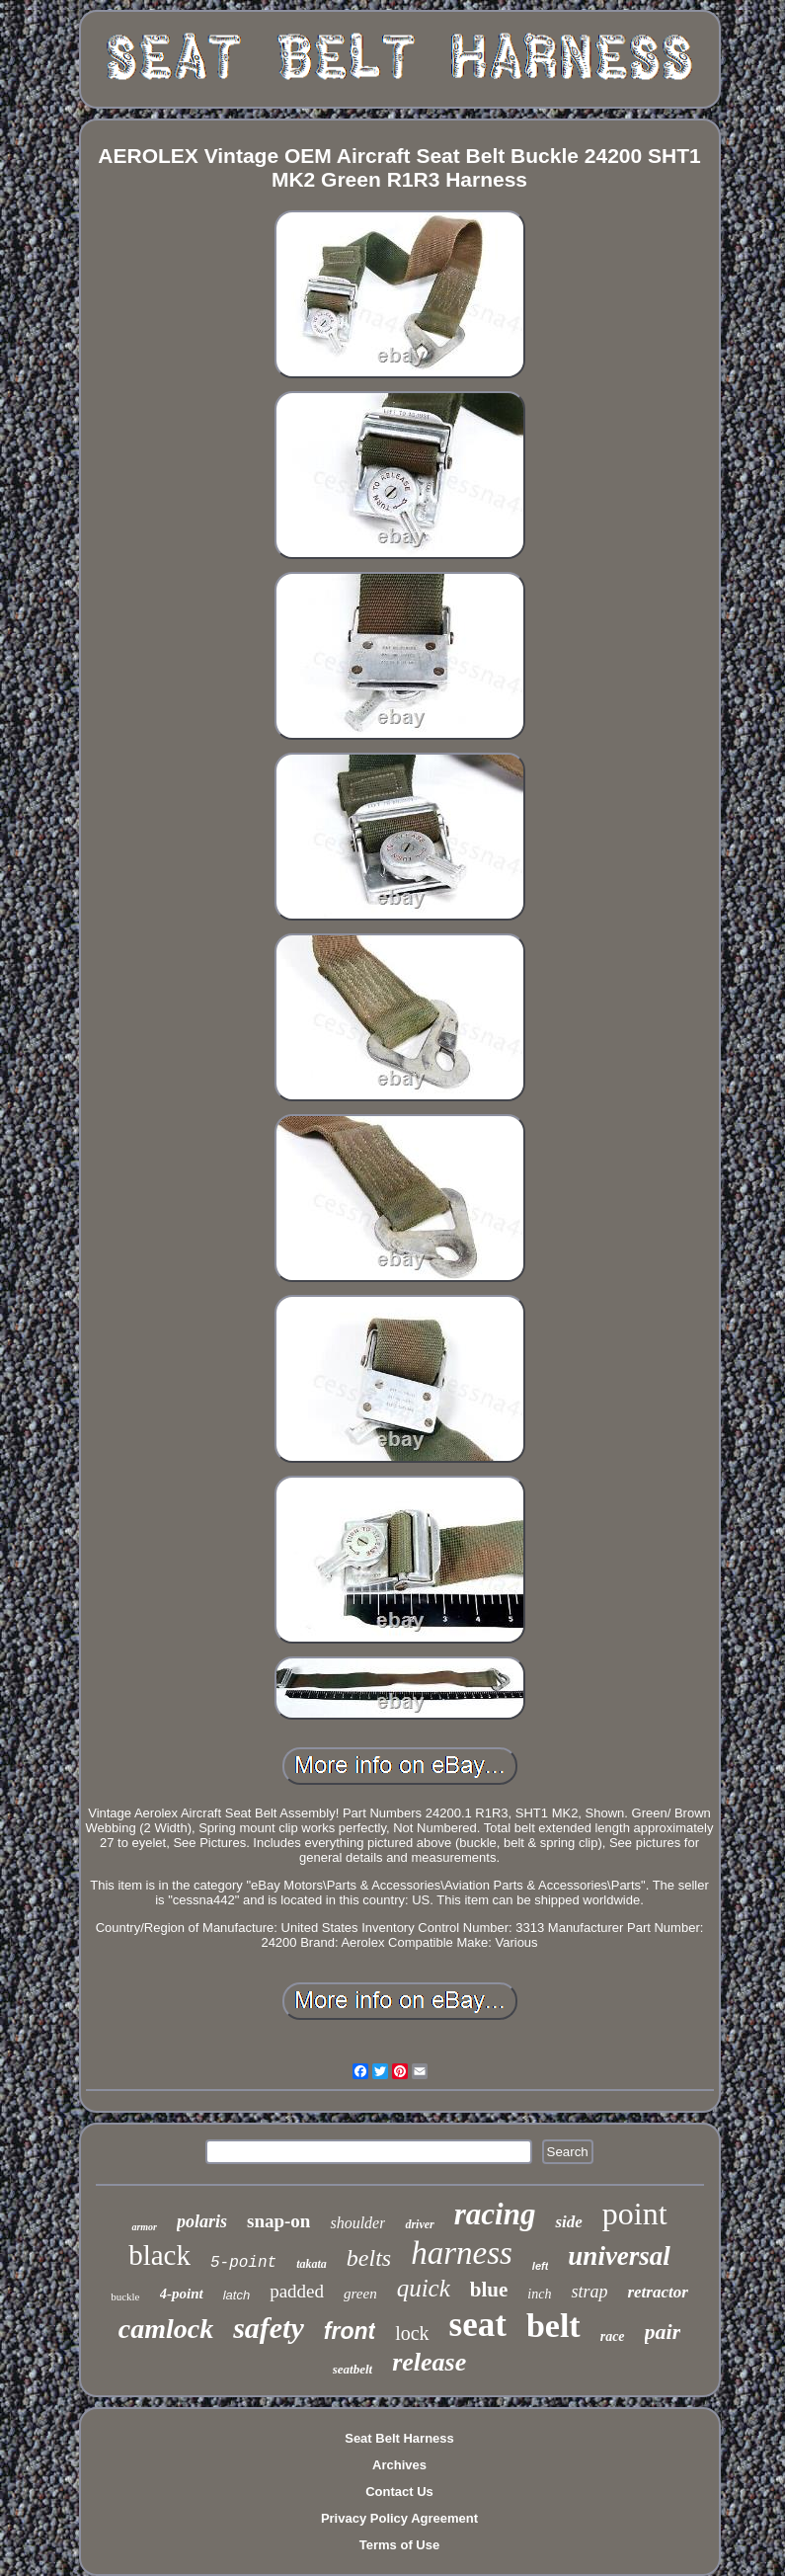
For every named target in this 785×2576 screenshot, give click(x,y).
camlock (165, 2328)
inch (539, 2294)
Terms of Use (399, 2544)
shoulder (357, 2222)
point (634, 2213)
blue (489, 2289)
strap (589, 2291)
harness (461, 2253)
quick (423, 2288)
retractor (657, 2292)
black (159, 2255)
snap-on (278, 2221)
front (349, 2331)
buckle (125, 2296)
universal (619, 2256)
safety (268, 2327)
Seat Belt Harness (399, 2438)
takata (311, 2264)
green (360, 2293)
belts (369, 2258)
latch (236, 2295)
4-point (181, 2293)
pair (663, 2331)
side (568, 2222)
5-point (243, 2263)
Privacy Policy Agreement (399, 2518)
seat (478, 2324)
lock (412, 2333)
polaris (202, 2221)
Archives (399, 2464)
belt (553, 2325)
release (429, 2362)
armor (144, 2226)
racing (495, 2214)
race (612, 2336)
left (540, 2266)
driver (419, 2224)
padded (297, 2291)
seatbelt (352, 2369)
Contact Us (399, 2491)
